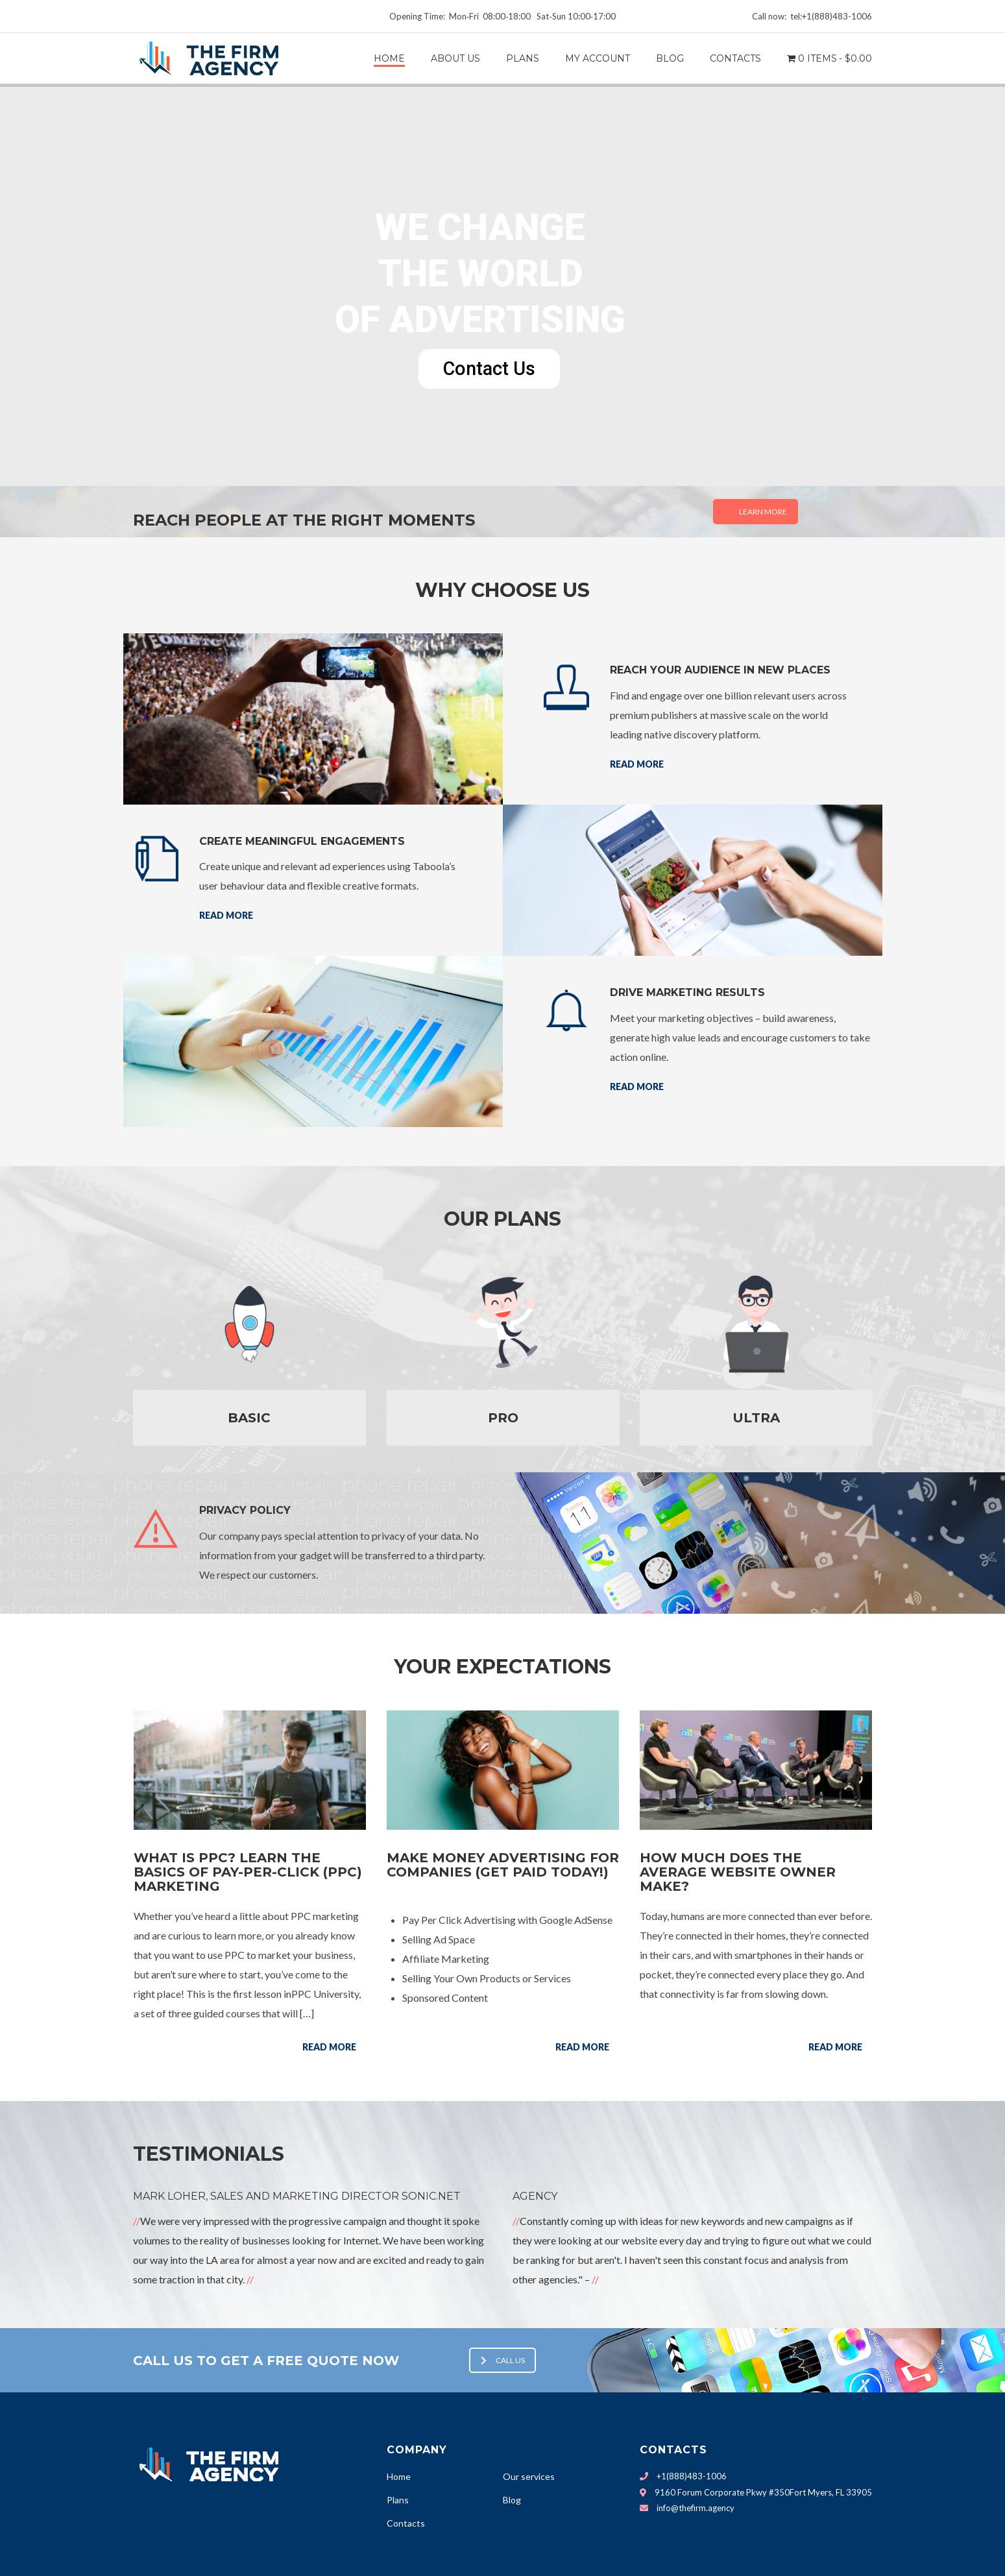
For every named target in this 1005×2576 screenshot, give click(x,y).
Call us (503, 2360)
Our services (529, 2476)
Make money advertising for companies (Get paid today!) (503, 1865)
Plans (398, 2499)
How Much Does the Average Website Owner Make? (738, 1872)
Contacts (406, 2523)
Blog (512, 2499)
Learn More (763, 511)
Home (389, 58)
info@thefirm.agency (695, 2508)
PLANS (522, 58)
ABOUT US (455, 58)
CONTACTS (735, 58)
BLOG (670, 58)
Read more (637, 764)
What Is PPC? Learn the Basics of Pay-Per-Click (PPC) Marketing (248, 1872)
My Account (597, 58)
